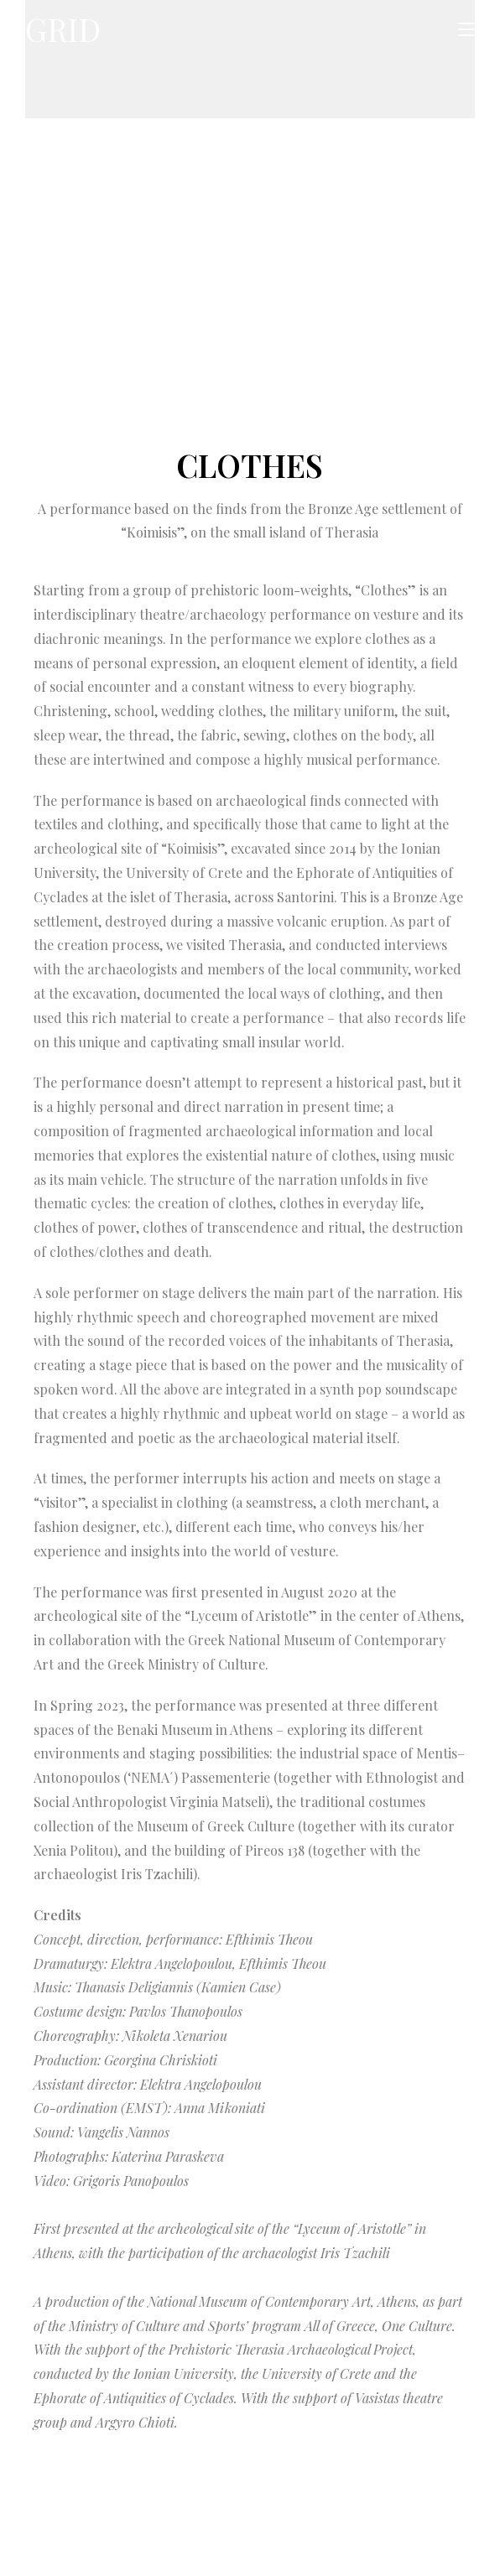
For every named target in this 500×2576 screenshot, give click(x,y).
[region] (250, 288)
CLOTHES (249, 465)
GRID (66, 30)
